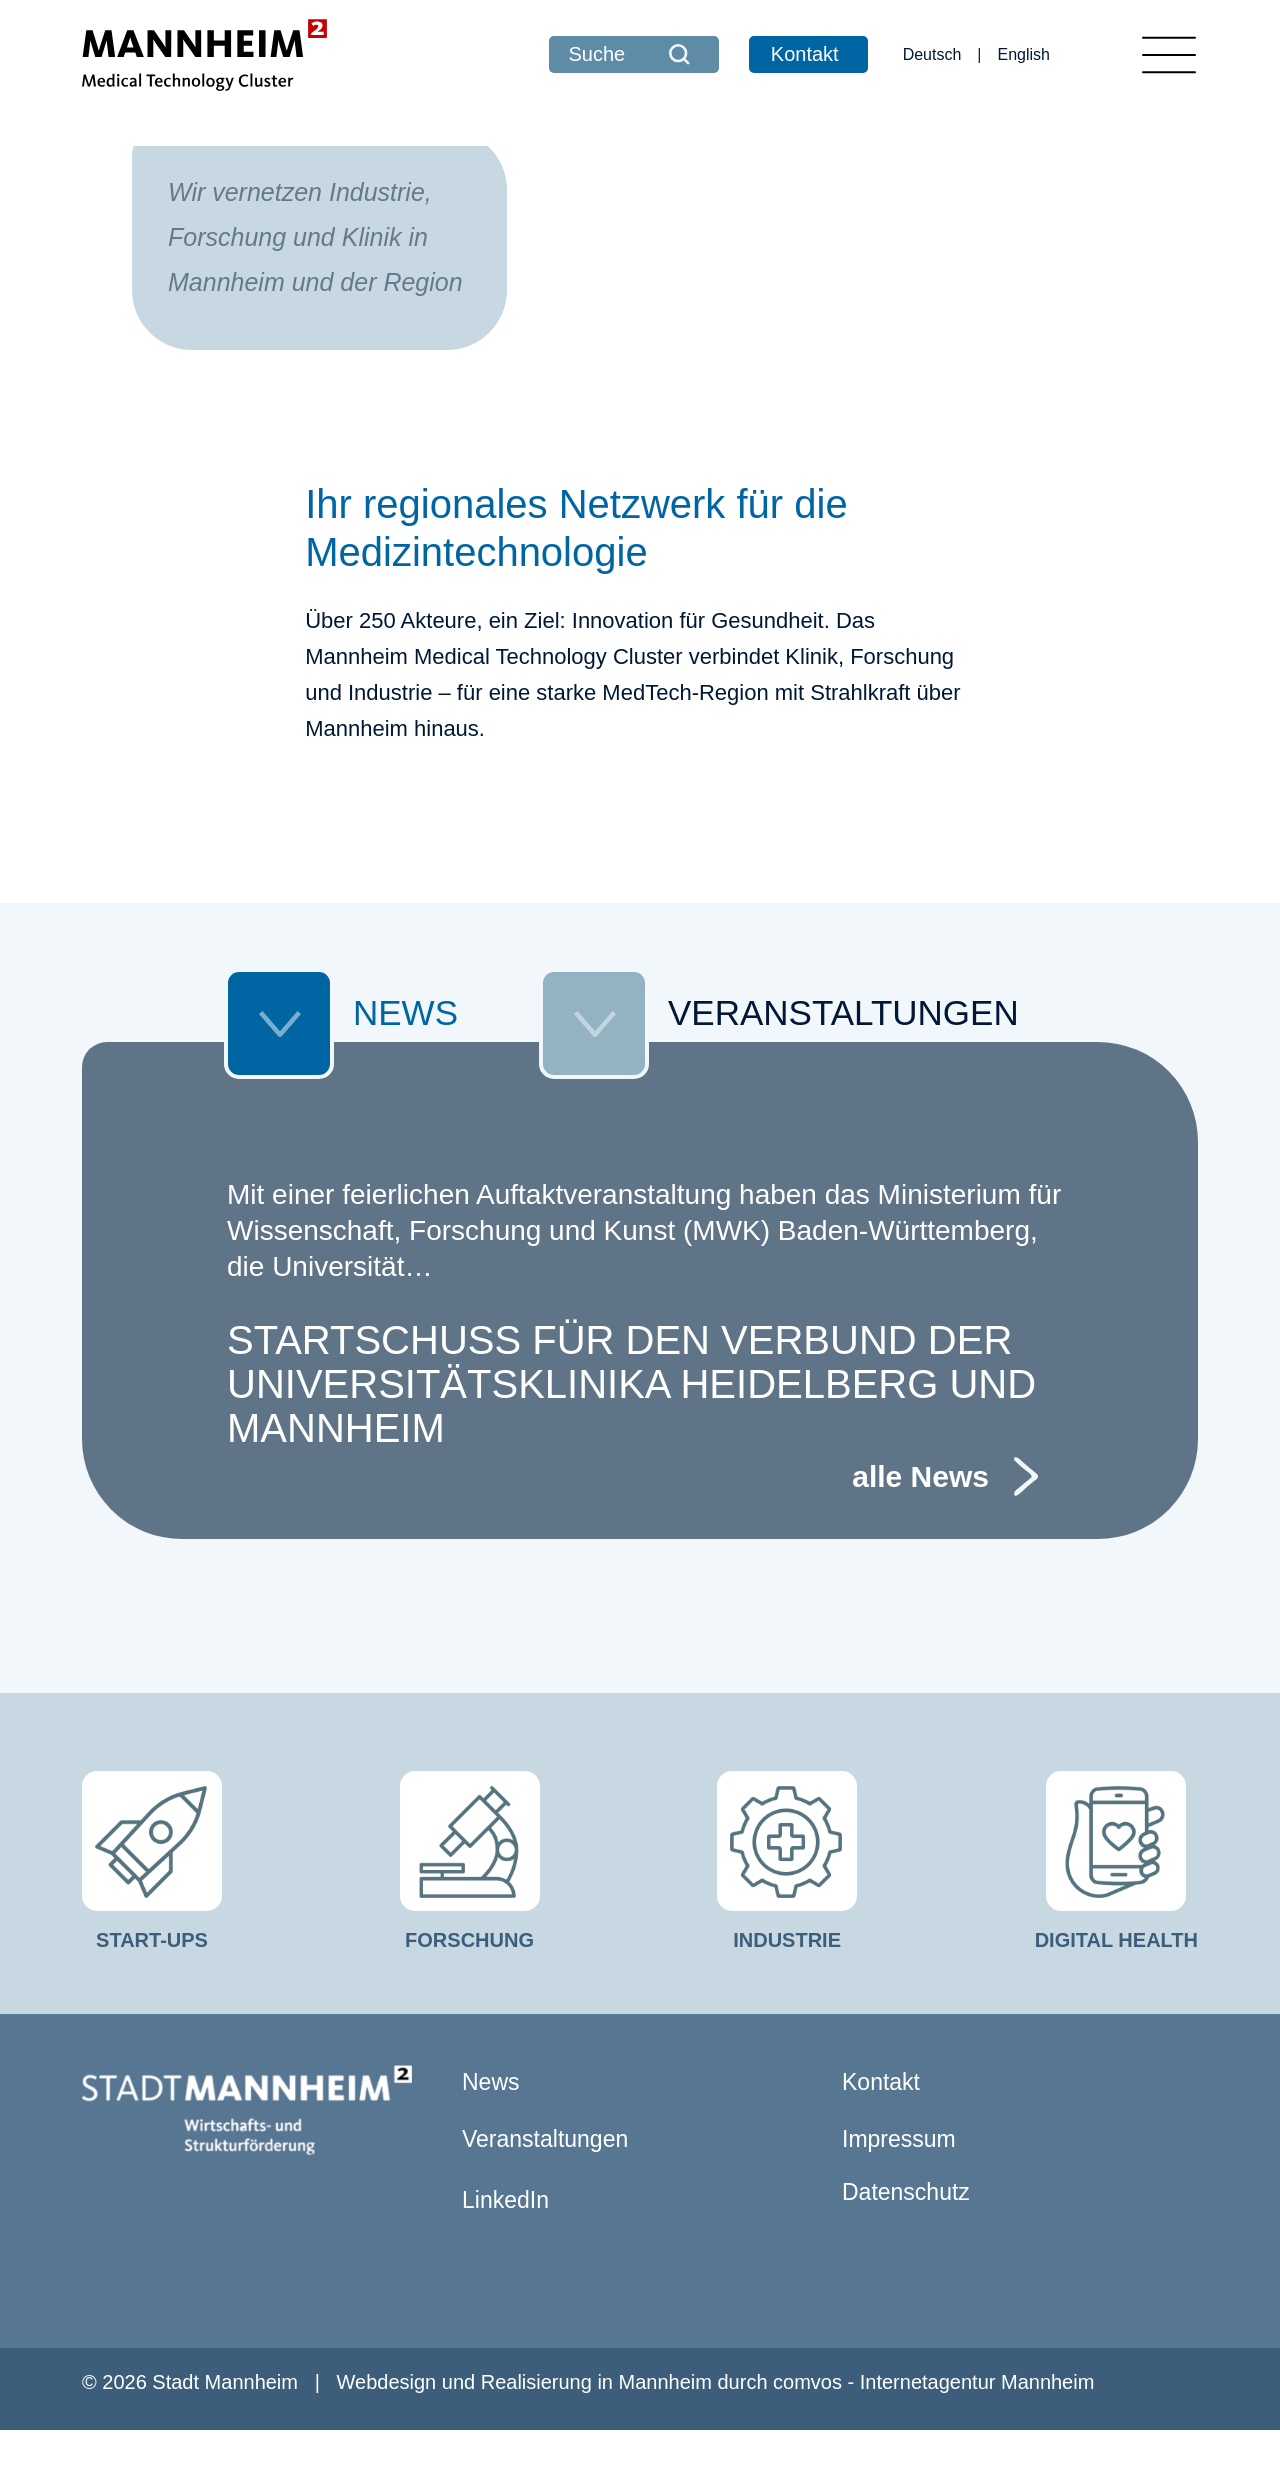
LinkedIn (505, 2249)
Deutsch (932, 54)
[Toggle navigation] (1169, 55)
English (1024, 54)
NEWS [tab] (341, 1067)
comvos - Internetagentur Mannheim (933, 2431)
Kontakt (805, 54)
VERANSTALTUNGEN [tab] (779, 1067)
